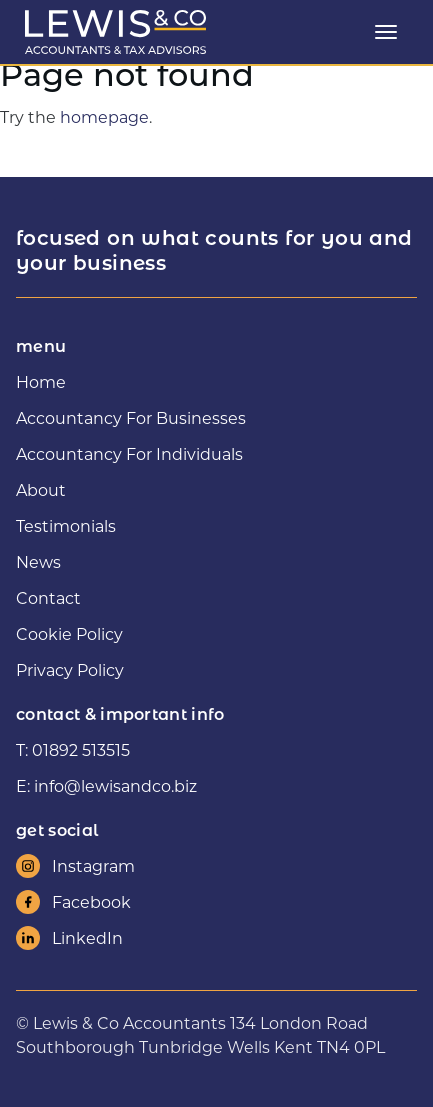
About (41, 489)
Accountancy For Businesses (131, 417)
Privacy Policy (70, 669)
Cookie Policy (69, 633)
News (38, 561)
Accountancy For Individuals (129, 453)
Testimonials (66, 525)
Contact (48, 597)
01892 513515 (81, 749)
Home (41, 381)
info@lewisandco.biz (115, 785)
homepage (104, 116)
